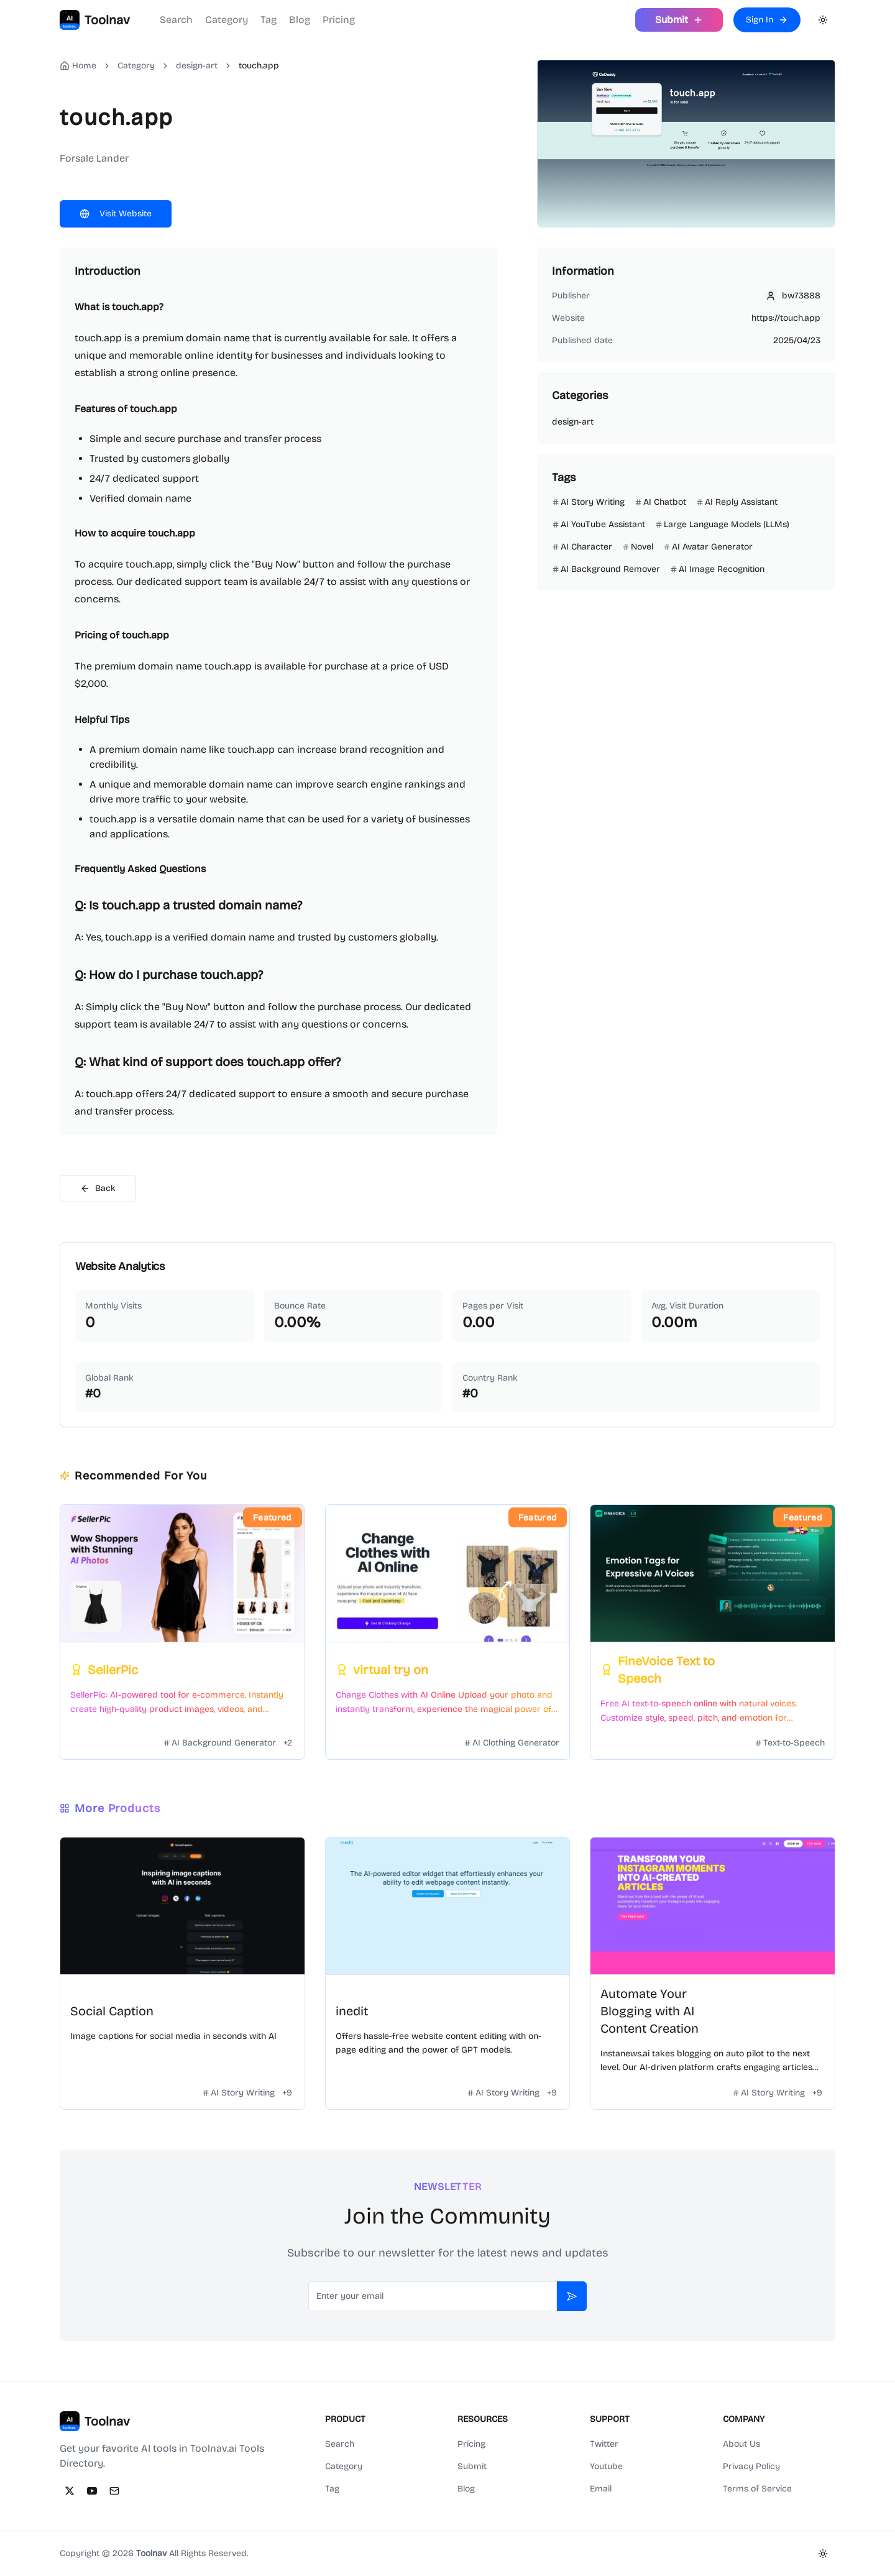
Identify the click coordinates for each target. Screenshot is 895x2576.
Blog (299, 19)
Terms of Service (757, 2488)
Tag (268, 19)
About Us (741, 2444)
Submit (472, 2466)
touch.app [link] (259, 65)
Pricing (339, 19)
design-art (197, 65)
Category (226, 19)
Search (176, 19)
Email (601, 2488)
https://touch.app (785, 318)
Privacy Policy (751, 2466)
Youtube (606, 2466)
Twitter (604, 2444)
